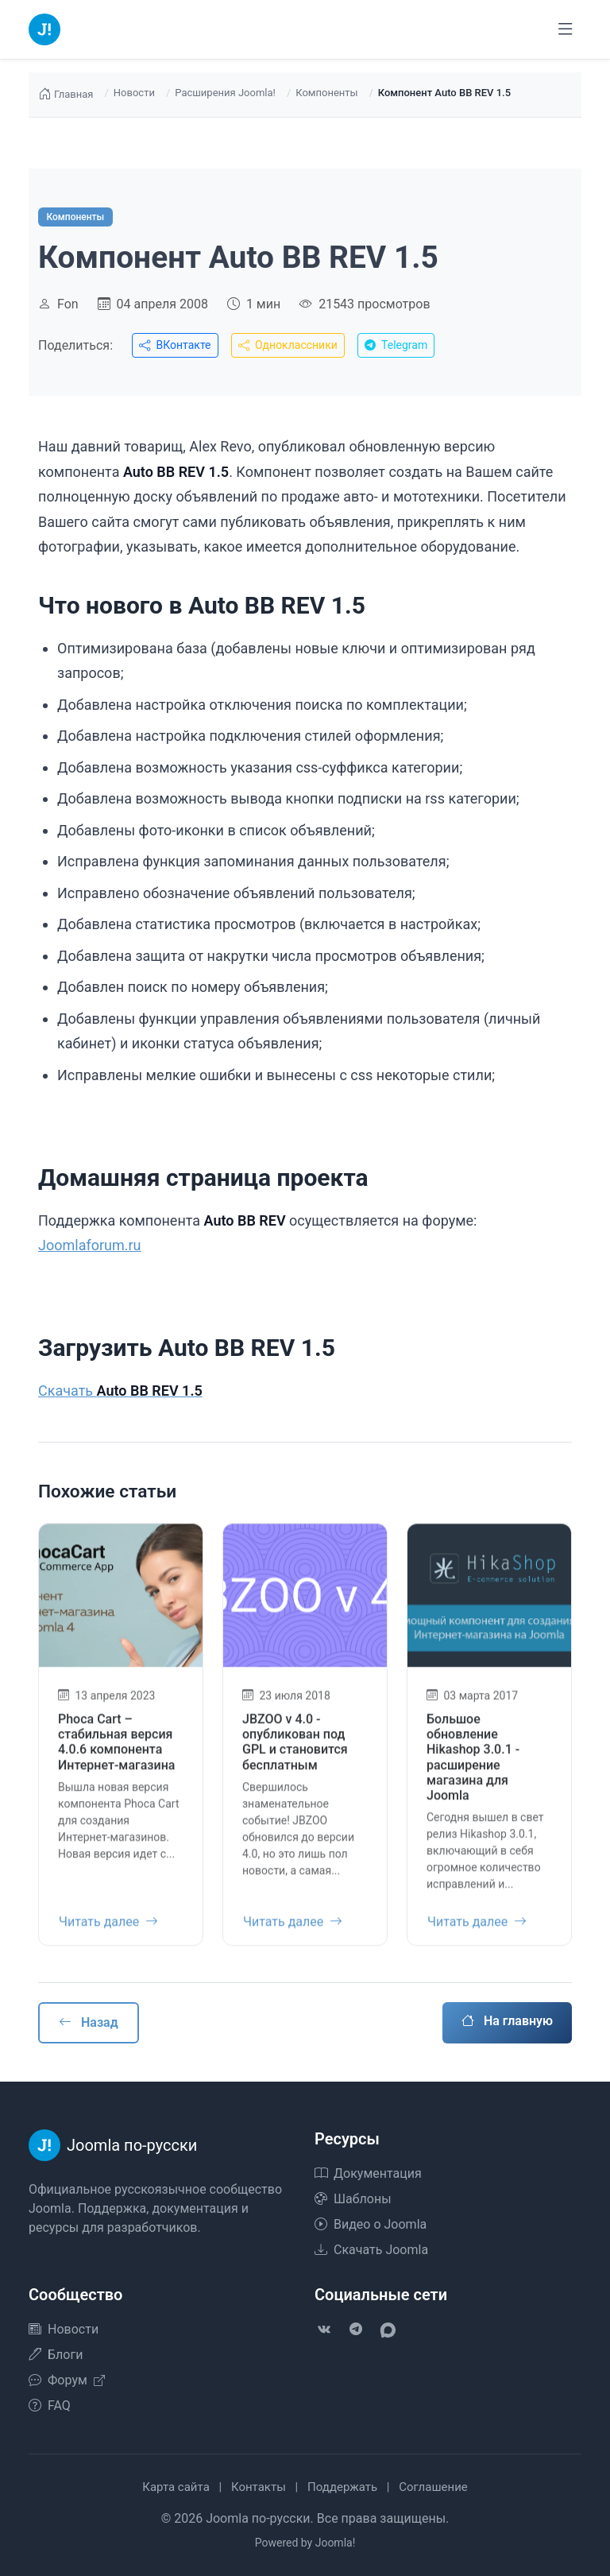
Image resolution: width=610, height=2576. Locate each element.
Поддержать (342, 2487)
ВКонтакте (174, 345)
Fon (68, 304)
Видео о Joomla (371, 2224)
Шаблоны (353, 2198)
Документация (368, 2173)
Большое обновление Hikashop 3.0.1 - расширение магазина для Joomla (473, 1768)
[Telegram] (355, 2329)
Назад (88, 2022)
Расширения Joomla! (225, 93)
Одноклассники (288, 345)
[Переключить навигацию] (565, 29)
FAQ (50, 2405)
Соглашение (433, 2487)
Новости (134, 93)
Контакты (258, 2487)
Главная (65, 94)
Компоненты (326, 93)
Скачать (120, 1390)
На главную (507, 2020)
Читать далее (108, 1933)
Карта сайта (176, 2487)
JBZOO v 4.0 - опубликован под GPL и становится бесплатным (295, 1753)
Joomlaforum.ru (89, 1245)
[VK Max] (387, 2329)
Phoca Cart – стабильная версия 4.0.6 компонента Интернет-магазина (116, 1753)
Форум (67, 2380)
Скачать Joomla (371, 2249)
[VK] (324, 2329)
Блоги (56, 2354)
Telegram (396, 345)
